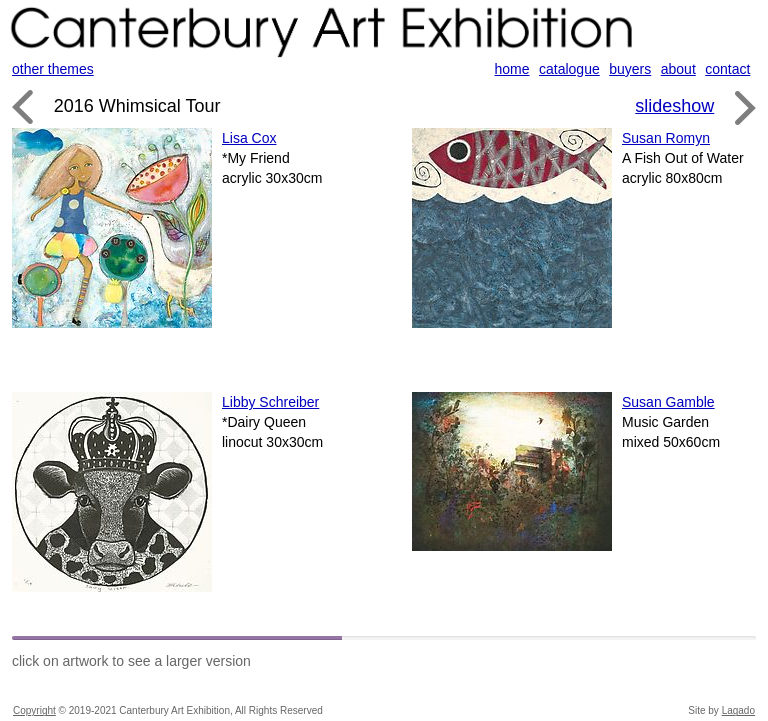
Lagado (738, 710)
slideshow (674, 106)
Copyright (34, 710)
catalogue (569, 69)
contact (727, 69)
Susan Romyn (666, 138)
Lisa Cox (249, 138)
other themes (53, 69)
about (678, 69)
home (512, 69)
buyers (630, 69)
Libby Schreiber (270, 402)
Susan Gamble (668, 402)
